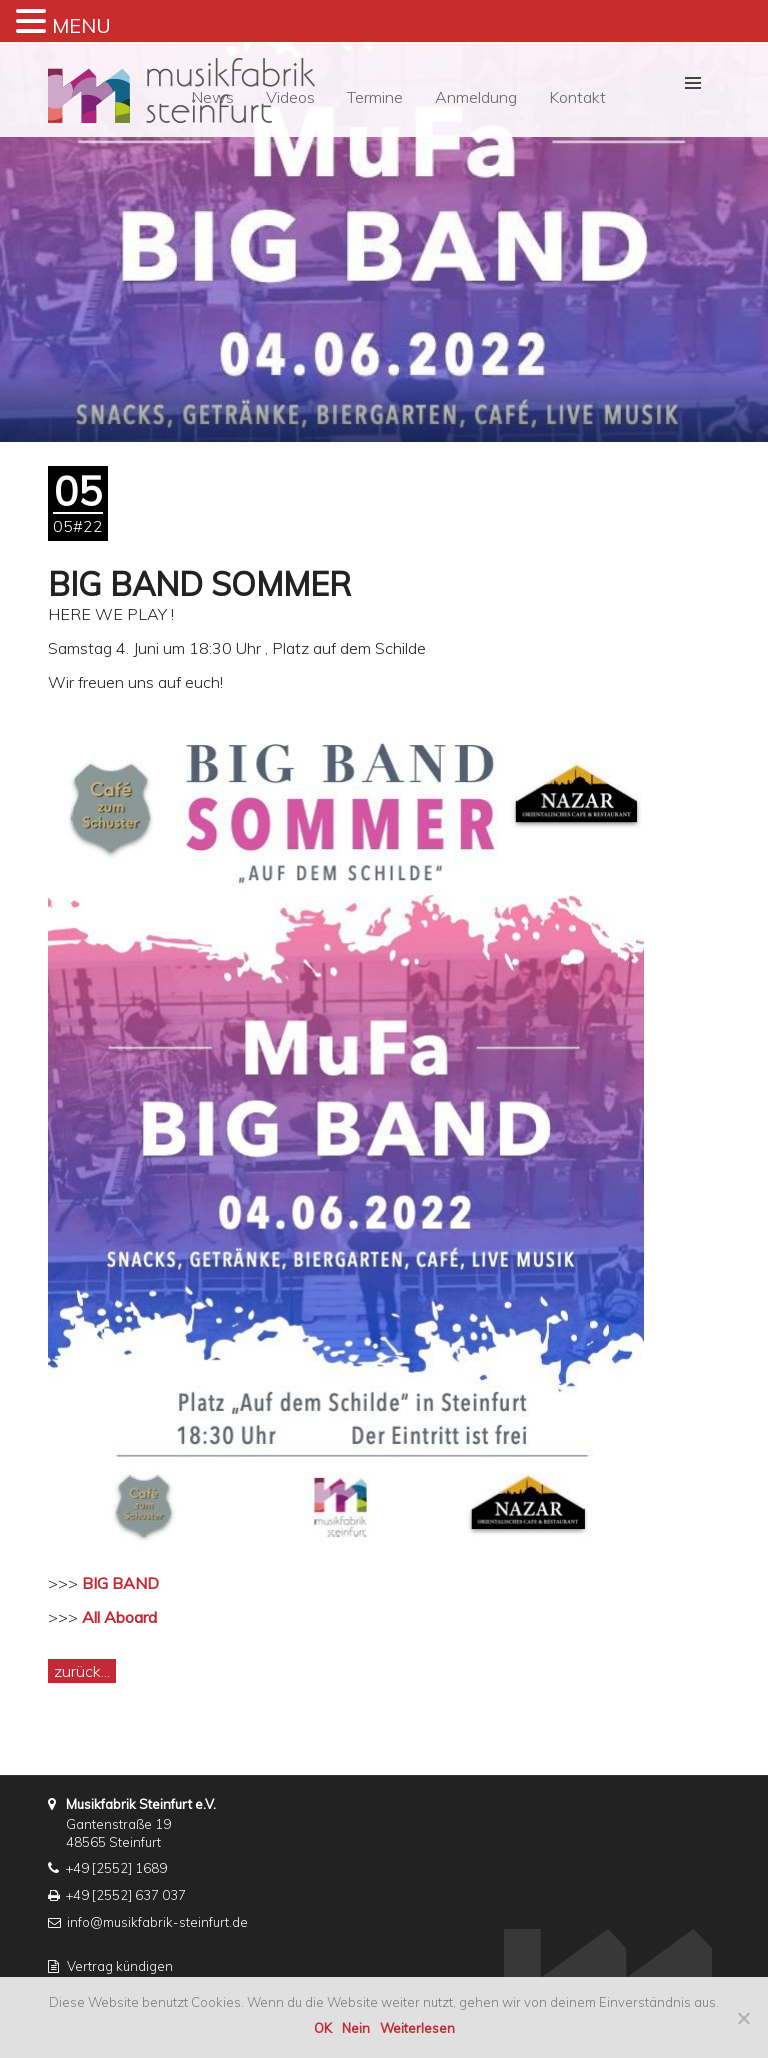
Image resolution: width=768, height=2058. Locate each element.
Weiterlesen (417, 2028)
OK (323, 2028)
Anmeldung (476, 97)
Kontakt (577, 97)
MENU (81, 25)
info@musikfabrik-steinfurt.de (157, 1922)
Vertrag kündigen (120, 1966)
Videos (290, 97)
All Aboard (119, 1617)
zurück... (82, 1671)
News (212, 97)
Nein (356, 2028)
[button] (693, 83)
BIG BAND (120, 1583)
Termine (375, 97)
